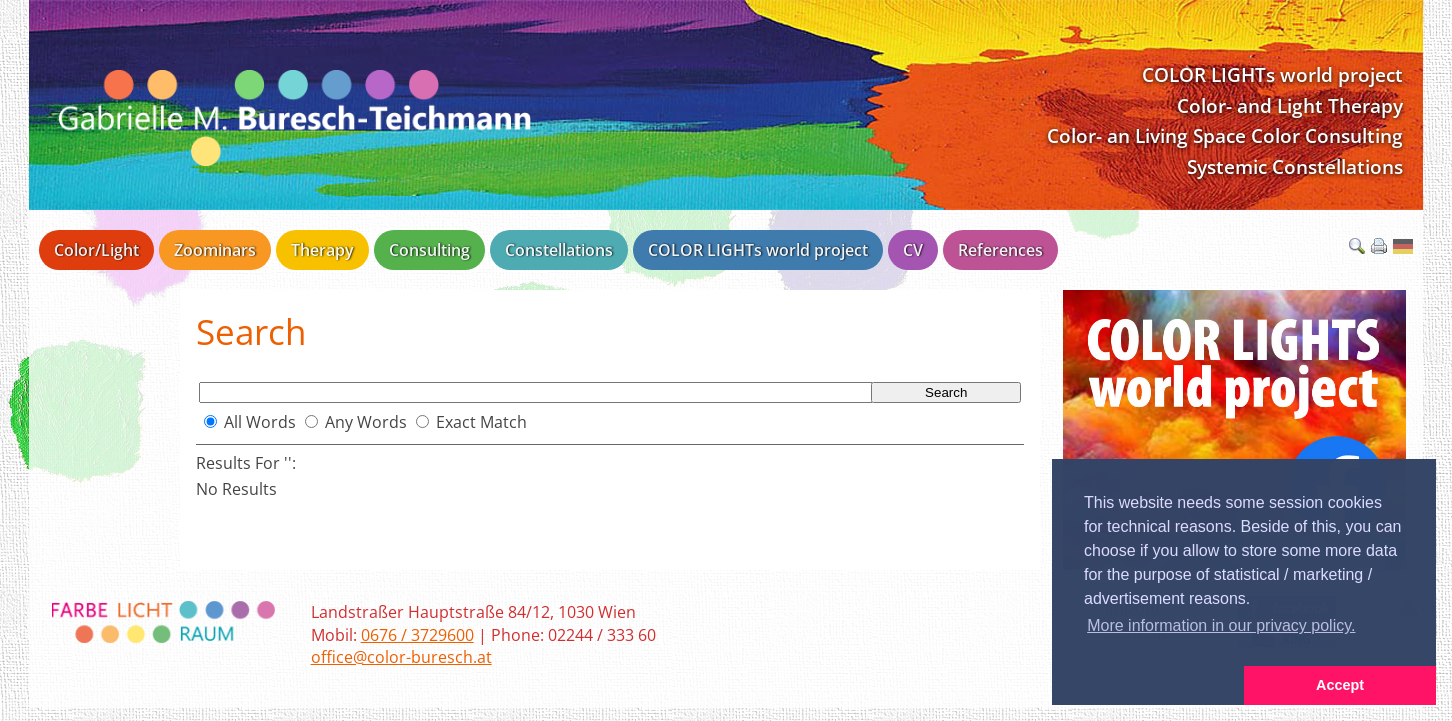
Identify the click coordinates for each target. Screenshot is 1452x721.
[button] (1148, 686)
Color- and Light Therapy (1290, 105)
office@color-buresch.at (401, 657)
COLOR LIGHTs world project (1272, 74)
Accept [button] (1340, 685)
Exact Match (481, 422)
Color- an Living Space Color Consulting (1225, 135)
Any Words (366, 422)
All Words (260, 422)
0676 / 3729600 (417, 635)
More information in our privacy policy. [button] (1221, 625)
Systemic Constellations (1295, 166)
